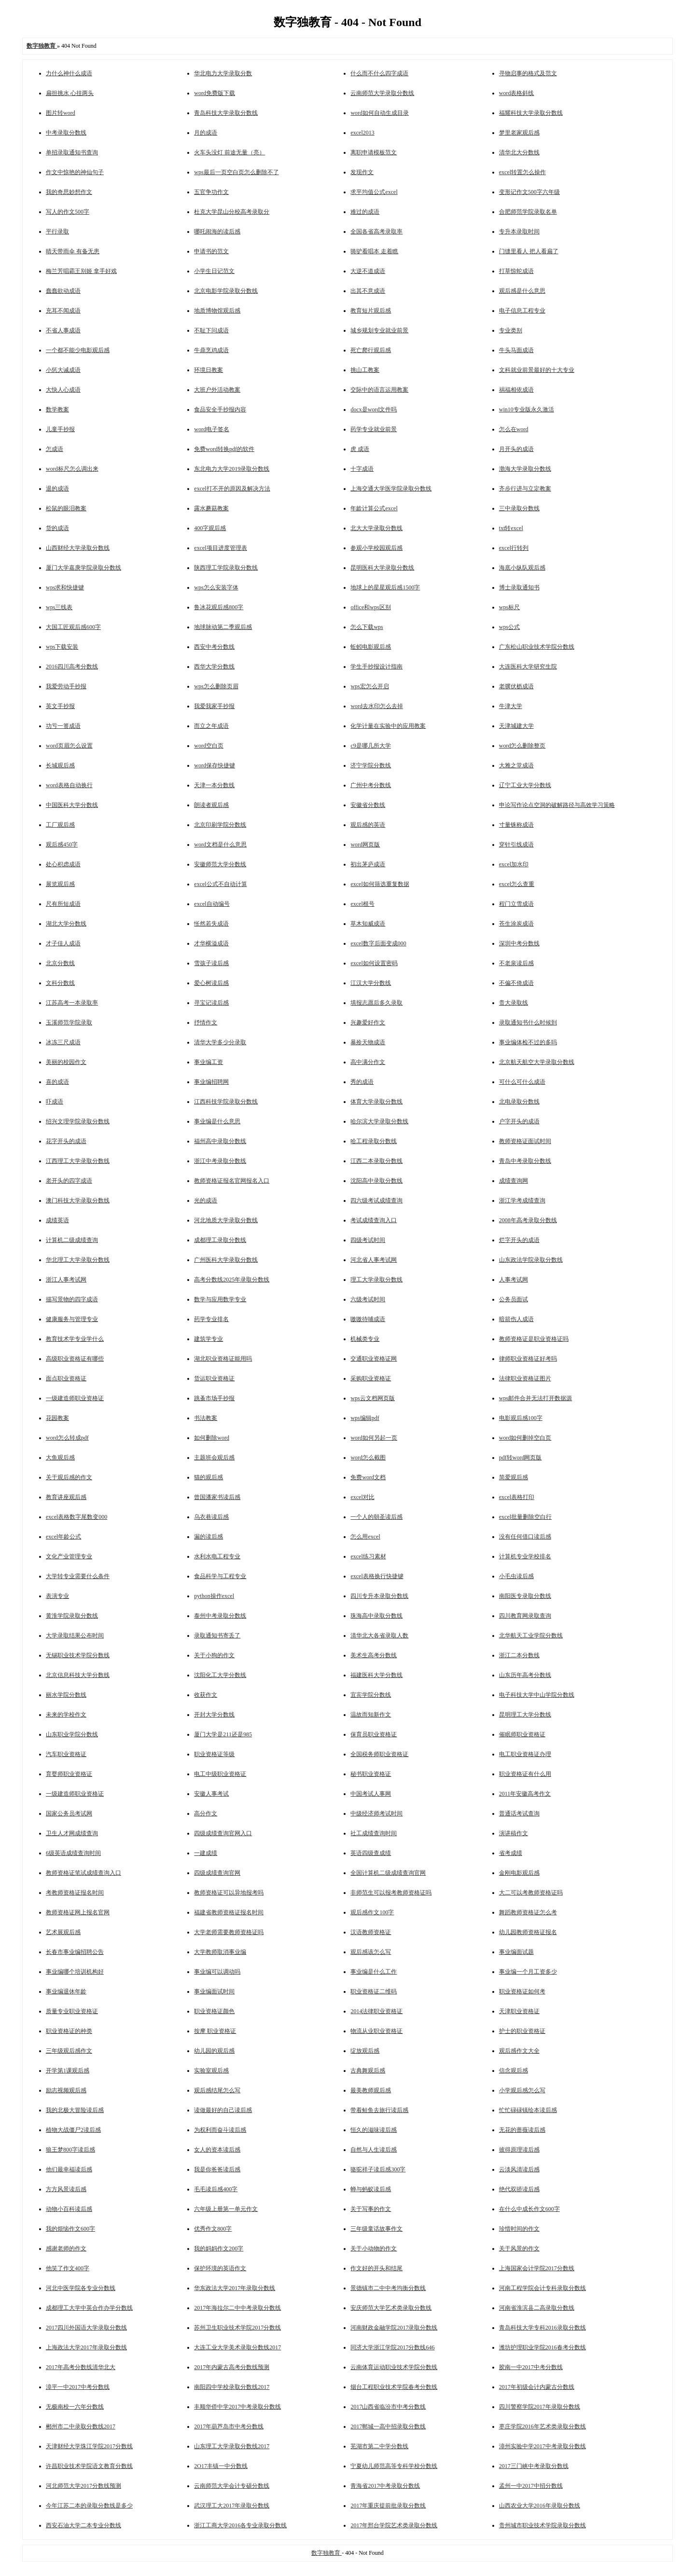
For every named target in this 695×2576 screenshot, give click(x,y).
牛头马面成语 (516, 350)
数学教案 (57, 409)
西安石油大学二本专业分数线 (83, 2525)
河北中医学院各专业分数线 (80, 2288)
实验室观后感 (211, 2070)
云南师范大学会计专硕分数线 (231, 2485)
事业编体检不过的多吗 (528, 1042)
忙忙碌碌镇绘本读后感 (528, 2110)
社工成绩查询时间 (373, 1833)
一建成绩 (205, 1853)
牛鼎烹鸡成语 (211, 350)
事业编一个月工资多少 (528, 1971)
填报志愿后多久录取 (376, 1002)
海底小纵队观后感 (522, 567)
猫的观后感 (208, 1477)
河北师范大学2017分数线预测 (83, 2485)
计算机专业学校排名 (525, 1556)
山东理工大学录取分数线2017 (231, 2446)
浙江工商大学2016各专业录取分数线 (240, 2525)
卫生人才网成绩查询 (72, 1833)
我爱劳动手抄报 (66, 686)
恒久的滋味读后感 (373, 2129)
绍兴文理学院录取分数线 (78, 1121)
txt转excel (511, 528)
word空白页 (208, 745)
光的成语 (205, 1200)
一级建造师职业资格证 (75, 1398)
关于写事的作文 (370, 2209)
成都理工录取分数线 (220, 1240)
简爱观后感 (513, 1477)
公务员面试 (513, 1299)
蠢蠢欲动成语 (63, 290)
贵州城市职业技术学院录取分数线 (542, 2525)
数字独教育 (326, 2552)
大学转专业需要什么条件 (78, 1576)
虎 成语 (359, 449)
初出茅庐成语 (367, 864)
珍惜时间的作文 (519, 2228)
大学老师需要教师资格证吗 (229, 1932)
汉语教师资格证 (370, 1932)
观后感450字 (62, 844)
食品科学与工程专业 (220, 1576)
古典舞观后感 (367, 2070)
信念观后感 (513, 2070)
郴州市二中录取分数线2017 (80, 2426)
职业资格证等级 (214, 1754)
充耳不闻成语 (63, 310)
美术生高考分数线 (373, 1655)
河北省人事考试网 (373, 1259)
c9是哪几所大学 (370, 745)
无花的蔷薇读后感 (522, 2129)
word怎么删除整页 (522, 745)
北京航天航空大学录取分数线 (536, 1062)
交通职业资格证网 (373, 1358)
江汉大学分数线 (370, 983)
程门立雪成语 (516, 903)
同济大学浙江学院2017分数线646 (392, 2347)
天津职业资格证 (519, 2011)
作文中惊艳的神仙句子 (75, 172)
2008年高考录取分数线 (528, 1220)
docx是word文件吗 (373, 409)
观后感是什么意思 (522, 290)
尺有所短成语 (63, 903)
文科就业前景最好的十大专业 (536, 370)
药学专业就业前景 (373, 429)
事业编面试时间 (214, 1991)
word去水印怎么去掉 (376, 706)
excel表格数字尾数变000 (76, 1516)
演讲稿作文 (513, 1833)
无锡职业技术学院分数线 (78, 1655)
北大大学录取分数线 (376, 528)
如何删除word (211, 1437)
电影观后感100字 (520, 1418)
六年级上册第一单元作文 (226, 2209)
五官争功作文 (211, 192)
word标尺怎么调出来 (72, 468)
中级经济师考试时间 (376, 1813)
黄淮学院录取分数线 (72, 1615)
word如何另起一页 (373, 1437)
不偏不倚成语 (516, 983)
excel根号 (362, 903)
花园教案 (57, 1418)
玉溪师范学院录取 (69, 1022)
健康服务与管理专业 (72, 1319)
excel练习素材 (368, 1556)
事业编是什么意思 (217, 1121)
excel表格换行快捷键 (376, 1576)
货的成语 (57, 528)
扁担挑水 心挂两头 (70, 93)
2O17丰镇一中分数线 (221, 2466)
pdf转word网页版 (520, 1457)
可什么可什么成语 (522, 1081)
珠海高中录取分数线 (376, 1615)
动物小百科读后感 (69, 2209)
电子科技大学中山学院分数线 (536, 1694)
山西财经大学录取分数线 (78, 548)
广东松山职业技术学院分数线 (536, 646)
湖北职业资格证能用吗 (223, 1358)
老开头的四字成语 (69, 1180)
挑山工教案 (364, 370)
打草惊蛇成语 (516, 271)
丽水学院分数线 (66, 1694)
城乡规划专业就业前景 (379, 330)
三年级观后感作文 (69, 2050)
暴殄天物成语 (367, 1042)
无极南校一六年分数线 (75, 2406)
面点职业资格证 (66, 1378)
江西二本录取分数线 (376, 1161)
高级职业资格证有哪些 (75, 1358)
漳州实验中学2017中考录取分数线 (542, 2446)
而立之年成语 (211, 725)
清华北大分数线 (519, 152)
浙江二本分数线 (519, 1655)
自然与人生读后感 (373, 2149)
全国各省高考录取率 (376, 231)
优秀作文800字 (213, 2228)
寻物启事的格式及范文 (528, 73)
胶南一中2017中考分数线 (531, 2367)
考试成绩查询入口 (373, 1220)
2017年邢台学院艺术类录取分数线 (393, 2525)
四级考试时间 (367, 1240)
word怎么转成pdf (67, 1437)
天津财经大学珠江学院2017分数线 (89, 2446)
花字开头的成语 (66, 1141)
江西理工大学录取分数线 (78, 1161)
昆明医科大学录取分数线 (382, 567)
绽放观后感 (364, 2050)
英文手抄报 (60, 706)
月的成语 (205, 132)
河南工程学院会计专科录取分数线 (542, 2288)
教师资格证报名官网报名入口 (231, 1180)
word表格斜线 (516, 93)
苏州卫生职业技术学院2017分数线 (237, 2327)
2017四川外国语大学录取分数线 (86, 2327)
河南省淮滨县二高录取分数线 (536, 2307)
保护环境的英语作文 (220, 2268)
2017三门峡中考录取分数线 (534, 2466)
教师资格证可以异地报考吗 (229, 1892)
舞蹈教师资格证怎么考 (528, 1912)
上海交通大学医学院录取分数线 (390, 488)
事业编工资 (208, 1062)
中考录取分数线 (66, 132)
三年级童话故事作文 (376, 2228)
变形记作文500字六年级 (529, 192)
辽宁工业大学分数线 (525, 785)
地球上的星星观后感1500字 (385, 587)
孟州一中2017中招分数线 (531, 2485)
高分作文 (205, 1813)
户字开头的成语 (519, 1121)
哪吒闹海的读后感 (217, 231)
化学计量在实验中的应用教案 (388, 725)
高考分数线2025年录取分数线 (231, 1279)
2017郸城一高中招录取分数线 (388, 2426)
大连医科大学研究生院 (528, 666)
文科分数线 (60, 983)
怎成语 (54, 449)
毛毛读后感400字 (215, 2189)
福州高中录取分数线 (220, 1141)
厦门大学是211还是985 (223, 1734)
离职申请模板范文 (373, 152)
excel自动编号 (211, 903)
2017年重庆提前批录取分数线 (388, 2505)
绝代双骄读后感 (519, 2189)
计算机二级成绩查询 (72, 1240)
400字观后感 (210, 528)
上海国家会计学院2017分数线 (536, 2268)
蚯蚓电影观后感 (370, 646)
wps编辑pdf (364, 1418)
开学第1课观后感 (67, 2070)
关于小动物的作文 (373, 2248)
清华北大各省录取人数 (379, 1635)
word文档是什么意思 (220, 844)
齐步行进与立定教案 (525, 488)
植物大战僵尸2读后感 (73, 2129)
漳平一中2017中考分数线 (78, 2387)
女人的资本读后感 (217, 2149)
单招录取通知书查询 (72, 152)
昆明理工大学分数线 (525, 1714)
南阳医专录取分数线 (525, 1596)
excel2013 (362, 132)
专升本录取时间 (519, 231)
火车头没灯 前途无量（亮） (229, 152)
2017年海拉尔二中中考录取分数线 (237, 2307)
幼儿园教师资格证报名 (528, 1932)
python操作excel (214, 1596)
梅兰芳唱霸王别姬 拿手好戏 (81, 271)
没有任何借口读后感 (525, 1536)
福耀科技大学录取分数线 (531, 112)
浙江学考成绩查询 (522, 1200)
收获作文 (205, 1694)
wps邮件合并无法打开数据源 (535, 1398)
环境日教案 (208, 370)
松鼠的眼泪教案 (66, 508)
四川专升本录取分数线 (379, 1596)
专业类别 (510, 330)
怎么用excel (365, 1536)
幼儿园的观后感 (214, 2050)
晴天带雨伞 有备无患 (72, 251)
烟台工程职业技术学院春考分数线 (393, 2387)
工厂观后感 (60, 824)
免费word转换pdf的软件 (224, 449)
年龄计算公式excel (373, 508)
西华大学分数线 (214, 666)
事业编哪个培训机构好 (75, 1971)
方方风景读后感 (66, 2189)
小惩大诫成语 (63, 370)
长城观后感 (60, 765)
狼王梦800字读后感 (70, 2149)
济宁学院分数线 (370, 765)
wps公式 (509, 627)
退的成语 (57, 488)
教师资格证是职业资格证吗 (534, 1339)
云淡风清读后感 (519, 2169)
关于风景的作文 (519, 2248)
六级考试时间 (367, 1299)
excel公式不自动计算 (220, 884)
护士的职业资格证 (522, 2031)
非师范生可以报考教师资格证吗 (390, 1892)
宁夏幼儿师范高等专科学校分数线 (393, 2466)
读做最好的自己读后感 (223, 2110)
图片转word (60, 112)
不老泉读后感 (516, 963)
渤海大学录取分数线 (525, 468)
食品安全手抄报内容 (220, 409)
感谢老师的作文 (66, 2248)
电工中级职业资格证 (220, 1774)
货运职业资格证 (214, 1378)
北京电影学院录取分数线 (226, 290)
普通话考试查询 (519, 1813)
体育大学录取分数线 (376, 1101)
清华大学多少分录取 (220, 1042)
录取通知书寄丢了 (217, 1635)
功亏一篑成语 (63, 725)
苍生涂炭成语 (516, 923)
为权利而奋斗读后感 (220, 2129)
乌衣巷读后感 (211, 1516)
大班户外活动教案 (217, 389)
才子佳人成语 (63, 943)
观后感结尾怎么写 (217, 2090)
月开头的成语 (516, 449)
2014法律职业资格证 (376, 2011)
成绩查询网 (513, 1180)
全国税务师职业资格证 (379, 1754)
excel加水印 (513, 864)
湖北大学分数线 (66, 923)
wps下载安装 (62, 646)
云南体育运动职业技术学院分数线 (393, 2367)
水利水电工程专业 (217, 1556)
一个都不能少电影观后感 (78, 350)
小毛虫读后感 (516, 1576)
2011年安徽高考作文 (525, 1793)
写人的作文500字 (67, 211)
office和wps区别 (370, 607)
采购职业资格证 (370, 1378)
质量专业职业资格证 (72, 2011)
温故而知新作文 (370, 1714)
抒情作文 (205, 1022)
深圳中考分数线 (519, 943)
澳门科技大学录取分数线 (78, 1200)
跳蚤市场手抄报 (214, 1398)
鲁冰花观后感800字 (218, 607)
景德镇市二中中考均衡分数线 (388, 2288)
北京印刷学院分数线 (220, 824)
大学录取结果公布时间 (75, 1635)
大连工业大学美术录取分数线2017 (237, 2347)
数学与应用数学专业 (220, 1299)
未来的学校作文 (66, 1714)
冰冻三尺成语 (63, 1042)
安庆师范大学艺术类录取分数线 (390, 2307)
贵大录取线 (513, 1002)
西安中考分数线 (214, 646)
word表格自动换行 (69, 785)
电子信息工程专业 (522, 310)
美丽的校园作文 (66, 1062)
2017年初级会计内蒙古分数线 (536, 2387)
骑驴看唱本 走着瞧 (374, 251)
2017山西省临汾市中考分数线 (388, 2406)
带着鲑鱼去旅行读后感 (379, 2110)
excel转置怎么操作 (522, 172)
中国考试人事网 (370, 1793)
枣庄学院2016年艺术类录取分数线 (542, 2426)
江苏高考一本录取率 (72, 1002)
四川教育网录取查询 (525, 1615)
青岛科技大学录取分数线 (226, 112)
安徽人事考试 (211, 1793)
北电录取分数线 (519, 1101)
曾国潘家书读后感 (217, 1497)
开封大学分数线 (214, 1714)
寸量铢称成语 (516, 824)
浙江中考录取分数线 (220, 1161)
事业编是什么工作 (373, 1971)
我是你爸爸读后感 (217, 2169)
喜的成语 (57, 1081)
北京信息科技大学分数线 (78, 1675)
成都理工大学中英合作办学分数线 (89, 2307)
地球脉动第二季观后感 (223, 627)
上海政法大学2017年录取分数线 (86, 2347)
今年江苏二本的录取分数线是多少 (89, 2505)
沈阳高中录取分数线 (376, 1180)
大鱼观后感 (60, 1457)
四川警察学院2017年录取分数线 (539, 2406)
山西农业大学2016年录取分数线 (539, 2505)
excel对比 (362, 1497)
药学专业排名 (211, 1319)
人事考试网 (513, 1279)
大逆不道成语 (367, 271)
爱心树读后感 (211, 983)
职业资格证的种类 (69, 2031)
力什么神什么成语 (69, 73)
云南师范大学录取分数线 (382, 93)
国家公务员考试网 (69, 1813)
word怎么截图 (368, 1457)
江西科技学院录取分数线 (226, 1101)
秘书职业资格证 (370, 1774)
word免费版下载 (214, 93)
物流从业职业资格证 (376, 2031)
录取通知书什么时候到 (528, 1022)
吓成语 (54, 1101)
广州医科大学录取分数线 (226, 1259)
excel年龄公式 (63, 1536)
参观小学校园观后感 (376, 548)
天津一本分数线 (214, 785)
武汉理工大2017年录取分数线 (231, 2505)
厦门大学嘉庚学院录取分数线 (83, 567)
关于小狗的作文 (214, 1655)
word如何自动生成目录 (379, 112)
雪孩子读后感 (211, 963)
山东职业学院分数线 (72, 1734)
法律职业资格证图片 (525, 1378)
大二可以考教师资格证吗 (531, 1892)
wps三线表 (59, 607)
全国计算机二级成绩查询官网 (388, 1872)
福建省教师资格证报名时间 (229, 1912)
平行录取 (57, 231)
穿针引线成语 (516, 844)
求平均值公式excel (373, 192)
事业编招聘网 (211, 1081)
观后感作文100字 (372, 1912)
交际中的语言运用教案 (379, 389)
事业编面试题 (516, 1952)
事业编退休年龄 (66, 1991)
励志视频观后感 (66, 2090)
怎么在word (513, 429)
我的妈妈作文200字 (218, 2248)
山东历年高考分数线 (525, 1675)
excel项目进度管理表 (220, 548)
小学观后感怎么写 (522, 2090)
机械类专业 (364, 1339)
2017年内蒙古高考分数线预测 (231, 2367)
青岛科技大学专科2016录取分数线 (542, 2327)
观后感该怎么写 (370, 1952)
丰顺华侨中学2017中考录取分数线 (237, 2406)
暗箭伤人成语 (516, 1319)
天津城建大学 (516, 725)
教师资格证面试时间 (525, 1141)
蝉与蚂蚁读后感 (370, 2189)
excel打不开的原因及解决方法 (232, 488)
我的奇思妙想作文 (69, 192)
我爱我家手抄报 (214, 706)
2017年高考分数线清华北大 (80, 2367)
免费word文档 (368, 1477)
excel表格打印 (516, 1497)
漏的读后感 (208, 1536)
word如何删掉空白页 (525, 1437)
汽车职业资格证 (66, 1754)
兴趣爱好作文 (367, 1022)
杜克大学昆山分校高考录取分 (231, 211)
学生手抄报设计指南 (376, 666)
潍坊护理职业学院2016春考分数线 (542, 2347)
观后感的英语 (367, 824)
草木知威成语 (367, 923)
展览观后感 (60, 884)
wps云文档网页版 (372, 1398)
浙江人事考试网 (66, 1279)
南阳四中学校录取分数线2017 (231, 2387)
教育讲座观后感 (66, 1497)
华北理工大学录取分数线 (78, 1259)
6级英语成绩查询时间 (73, 1853)
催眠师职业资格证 (522, 1734)
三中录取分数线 (519, 508)
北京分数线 (60, 963)
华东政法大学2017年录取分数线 (234, 2288)
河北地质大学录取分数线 (226, 1220)
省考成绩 (510, 1853)
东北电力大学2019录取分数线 (231, 468)
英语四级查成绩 (370, 1853)
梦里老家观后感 (519, 132)
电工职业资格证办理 (525, 1754)
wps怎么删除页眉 (216, 686)
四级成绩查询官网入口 (223, 1833)
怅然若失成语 (211, 923)
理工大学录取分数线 (376, 1279)
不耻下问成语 (211, 330)
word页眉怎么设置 (69, 745)
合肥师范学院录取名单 (528, 211)
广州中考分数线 (370, 785)
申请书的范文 (211, 251)
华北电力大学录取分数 (223, 73)
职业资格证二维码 (373, 1991)
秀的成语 (362, 1081)
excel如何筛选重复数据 (379, 884)
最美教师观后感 (370, 2090)
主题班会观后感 (214, 1457)
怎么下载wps (366, 627)
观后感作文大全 (519, 2050)
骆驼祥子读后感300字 (377, 2169)
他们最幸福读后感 (69, 2169)
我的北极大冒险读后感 (75, 2110)
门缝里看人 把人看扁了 (528, 251)
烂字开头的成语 (519, 1240)
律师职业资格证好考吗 (528, 1358)
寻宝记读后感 (211, 1002)
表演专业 (57, 1596)
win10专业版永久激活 (526, 409)
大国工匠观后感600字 (73, 627)
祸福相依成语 (516, 389)
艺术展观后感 (63, 1932)
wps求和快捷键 (65, 587)
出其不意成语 (367, 290)
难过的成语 (364, 211)
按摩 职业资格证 (215, 2031)
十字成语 (362, 468)
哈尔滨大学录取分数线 (379, 1121)
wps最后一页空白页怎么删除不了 (236, 172)
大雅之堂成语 (516, 765)
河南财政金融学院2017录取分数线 (393, 2327)
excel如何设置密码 (373, 963)
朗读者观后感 (211, 805)
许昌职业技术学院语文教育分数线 (89, 2466)
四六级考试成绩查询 (376, 1200)
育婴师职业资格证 (69, 1774)
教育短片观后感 (370, 310)
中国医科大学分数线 (72, 805)
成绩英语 (57, 1220)
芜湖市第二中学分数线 (379, 2446)
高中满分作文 (367, 1062)
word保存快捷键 (214, 765)
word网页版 (365, 844)
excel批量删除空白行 (525, 1516)
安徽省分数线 (367, 805)
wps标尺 (509, 607)
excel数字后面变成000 (378, 943)
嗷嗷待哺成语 (367, 1319)
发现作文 (362, 172)
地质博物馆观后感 (217, 310)
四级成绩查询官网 (217, 1872)
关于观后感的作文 (69, 1477)
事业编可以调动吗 (217, 1971)
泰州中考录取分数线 (220, 1615)
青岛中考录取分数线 (525, 1161)
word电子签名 (211, 429)
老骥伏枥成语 (516, 686)
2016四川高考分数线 (72, 666)
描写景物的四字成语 (72, 1299)
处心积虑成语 (63, 864)
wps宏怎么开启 (369, 686)
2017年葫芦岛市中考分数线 (229, 2426)
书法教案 (205, 1418)
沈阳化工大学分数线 (220, 1675)
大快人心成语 (63, 389)
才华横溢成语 (211, 943)
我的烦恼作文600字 (70, 2228)
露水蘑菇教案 (211, 508)
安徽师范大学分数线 (220, 864)
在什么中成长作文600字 (529, 2209)
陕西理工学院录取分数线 (226, 567)
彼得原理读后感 (519, 2149)
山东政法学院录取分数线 (531, 1259)
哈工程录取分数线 (373, 1141)
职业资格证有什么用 (525, 1774)
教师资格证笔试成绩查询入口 (83, 1872)
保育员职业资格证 (373, 1734)
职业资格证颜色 (214, 2011)
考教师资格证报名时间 (75, 1892)
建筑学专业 (208, 1339)
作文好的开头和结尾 (376, 2268)
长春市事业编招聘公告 (75, 1952)
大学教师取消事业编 (220, 1952)
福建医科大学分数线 (376, 1675)
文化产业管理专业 (69, 1556)
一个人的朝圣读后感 (376, 1516)
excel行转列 (513, 548)
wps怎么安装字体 (216, 587)
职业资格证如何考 (522, 1991)
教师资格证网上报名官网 (78, 1912)
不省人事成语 (63, 330)
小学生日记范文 (214, 271)
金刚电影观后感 (519, 1872)
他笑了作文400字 (67, 2268)
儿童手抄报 (60, 429)
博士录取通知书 (519, 587)
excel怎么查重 (516, 884)
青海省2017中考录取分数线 (385, 2485)
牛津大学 (510, 706)
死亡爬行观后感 (370, 350)
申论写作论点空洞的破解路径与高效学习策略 (557, 805)
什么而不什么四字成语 (379, 73)
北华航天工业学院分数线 (531, 1635)
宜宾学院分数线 (370, 1694)
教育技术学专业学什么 (75, 1339)
